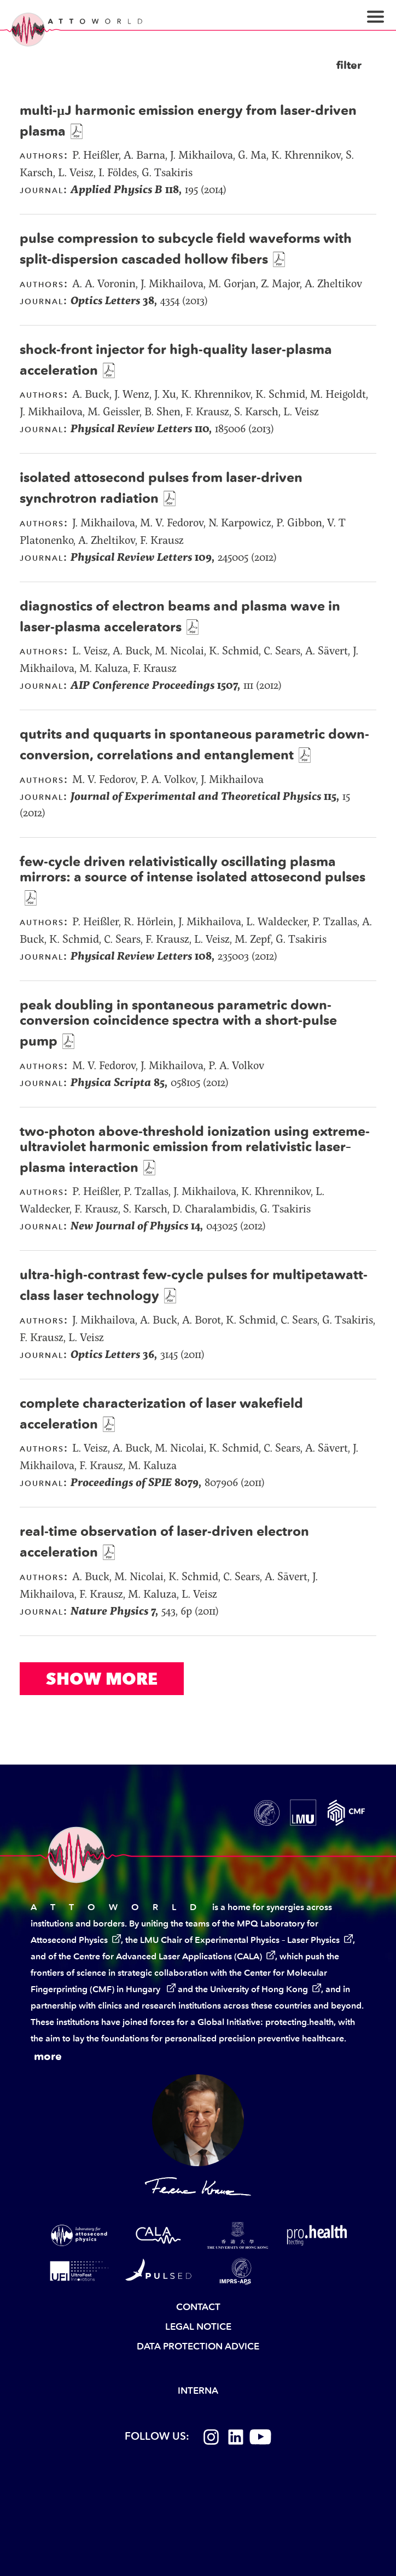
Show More (102, 1679)
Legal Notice (198, 2326)
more (48, 2056)
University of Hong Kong (259, 1989)
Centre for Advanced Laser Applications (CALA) (167, 1956)
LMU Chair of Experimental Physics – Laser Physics (240, 1940)
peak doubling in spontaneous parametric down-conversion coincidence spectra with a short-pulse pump (178, 1023)
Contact (198, 2306)
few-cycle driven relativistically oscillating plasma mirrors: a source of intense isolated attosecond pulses (192, 869)
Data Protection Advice (198, 2346)
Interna (198, 2390)
